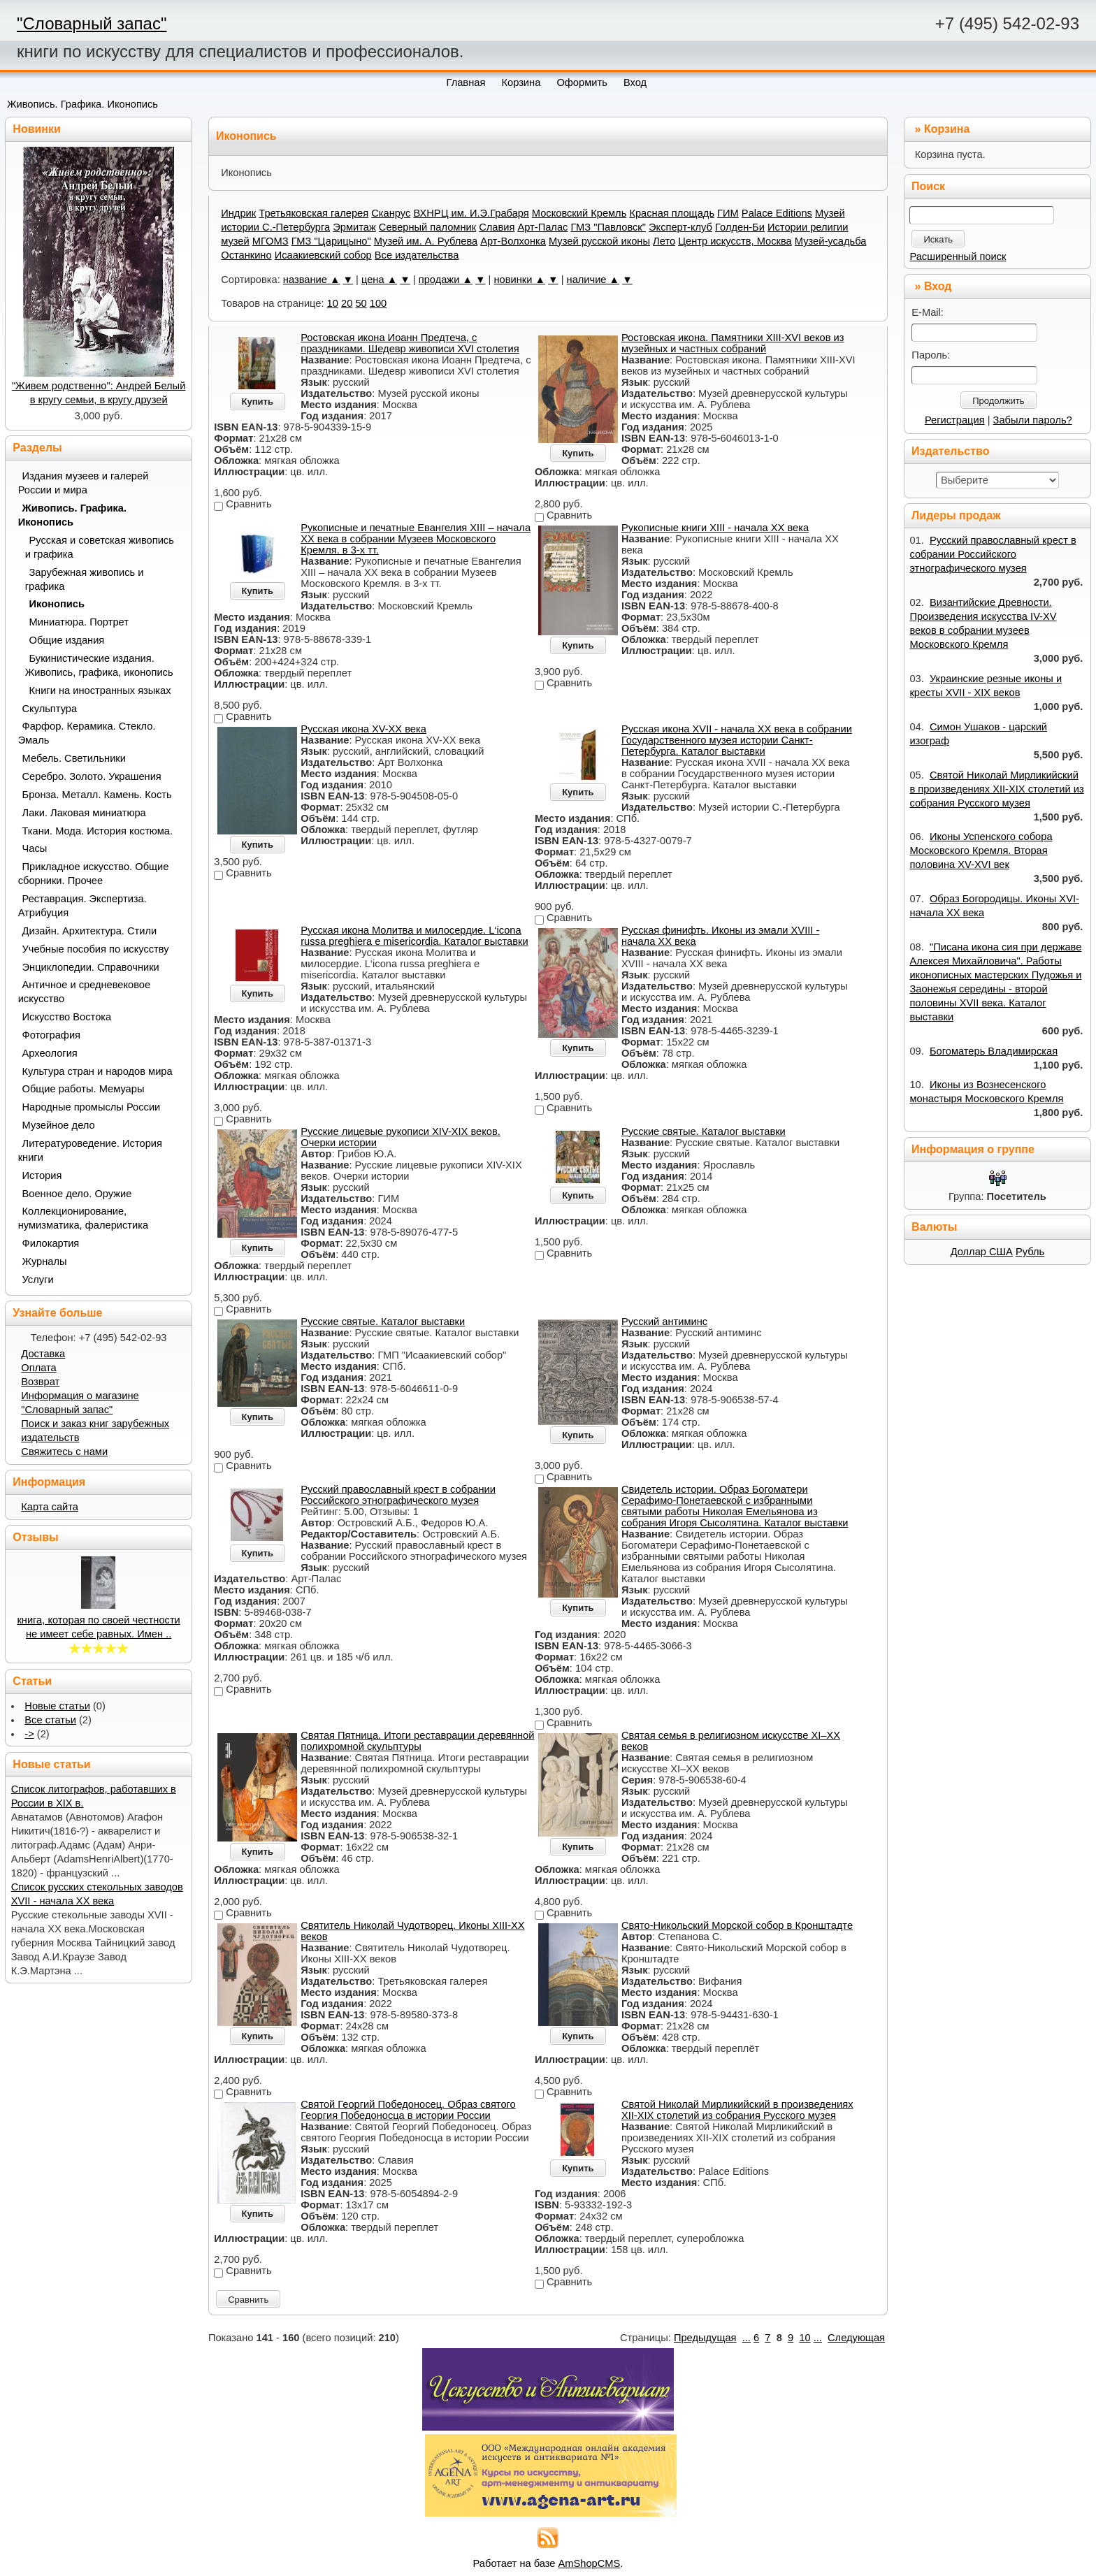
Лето (664, 241)
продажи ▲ (446, 279)
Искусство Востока (67, 1016)
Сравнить (248, 2299)
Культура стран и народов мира (97, 1071)
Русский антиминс (664, 1321)
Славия (496, 227)
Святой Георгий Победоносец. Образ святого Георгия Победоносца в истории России (408, 2110)
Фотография (51, 1035)
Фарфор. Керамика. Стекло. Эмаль (87, 733)
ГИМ (728, 213)
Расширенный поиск (957, 256)
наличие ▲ (593, 279)
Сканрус (390, 213)
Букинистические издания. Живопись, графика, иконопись (99, 665)
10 (332, 303)
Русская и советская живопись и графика (99, 547)
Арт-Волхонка (513, 241)
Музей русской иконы (599, 241)
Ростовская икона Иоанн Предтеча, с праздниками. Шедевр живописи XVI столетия (410, 343)
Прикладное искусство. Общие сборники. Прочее (93, 873)
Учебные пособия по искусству (95, 949)
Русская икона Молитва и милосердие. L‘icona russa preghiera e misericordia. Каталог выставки (414, 936)
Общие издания (67, 640)
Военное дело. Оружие (77, 1193)
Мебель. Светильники (74, 758)
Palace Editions (777, 213)
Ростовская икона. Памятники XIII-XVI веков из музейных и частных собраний (732, 343)
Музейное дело (58, 1125)
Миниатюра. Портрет (79, 622)
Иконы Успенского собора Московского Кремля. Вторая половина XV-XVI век (980, 850)
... (746, 2337)
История (42, 1175)
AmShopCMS (589, 2563)
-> (29, 1733)
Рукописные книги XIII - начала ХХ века (715, 527)
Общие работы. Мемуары (83, 1088)
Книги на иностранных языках (100, 690)
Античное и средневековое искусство (84, 991)
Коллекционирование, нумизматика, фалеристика (83, 1218)
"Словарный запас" (91, 23)
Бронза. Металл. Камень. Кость (97, 794)
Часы (35, 848)
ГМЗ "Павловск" (608, 227)
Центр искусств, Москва (735, 241)
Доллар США (982, 1251)
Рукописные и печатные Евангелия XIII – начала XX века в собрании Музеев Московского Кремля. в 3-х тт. (416, 539)
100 (378, 303)
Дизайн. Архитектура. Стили (89, 930)
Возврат (40, 1381)
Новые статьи (57, 1706)
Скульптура (50, 708)
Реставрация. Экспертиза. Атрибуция (82, 905)
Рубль (1030, 1251)
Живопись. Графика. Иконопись (82, 104)
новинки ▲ (519, 279)
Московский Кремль (579, 213)
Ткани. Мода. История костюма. (97, 831)
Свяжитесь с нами (64, 1451)
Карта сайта (49, 1506)
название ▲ (311, 279)
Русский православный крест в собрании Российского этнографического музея (398, 1495)
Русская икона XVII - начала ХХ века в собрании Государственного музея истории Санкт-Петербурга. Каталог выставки (736, 740)
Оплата (38, 1367)
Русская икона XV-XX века (363, 729)
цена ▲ (379, 279)
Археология (50, 1053)
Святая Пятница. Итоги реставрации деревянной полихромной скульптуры (417, 1741)
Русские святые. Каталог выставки (703, 1131)
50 (360, 303)
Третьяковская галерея (313, 213)
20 (346, 303)
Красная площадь (671, 213)
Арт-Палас (542, 227)
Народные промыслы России (91, 1107)
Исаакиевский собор (323, 255)
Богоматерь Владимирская (994, 1051)
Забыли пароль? (1032, 420)
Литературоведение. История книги (90, 1150)
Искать (938, 239)
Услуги (38, 1279)
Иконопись (57, 603)
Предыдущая (705, 2337)
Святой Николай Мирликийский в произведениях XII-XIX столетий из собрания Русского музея (737, 2110)
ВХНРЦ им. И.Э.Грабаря (470, 213)
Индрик (238, 213)
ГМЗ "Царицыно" (331, 241)
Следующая (856, 2337)
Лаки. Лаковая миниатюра (84, 812)
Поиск (928, 186)
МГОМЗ (270, 241)
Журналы (44, 1261)
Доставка (43, 1353)
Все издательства (417, 255)
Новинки (37, 129)
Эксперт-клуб (680, 227)
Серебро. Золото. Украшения (91, 776)
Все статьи (50, 1719)
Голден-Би (740, 227)
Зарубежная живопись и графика (84, 579)
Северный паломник (427, 227)
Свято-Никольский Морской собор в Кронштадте (737, 1925)
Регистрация (955, 420)
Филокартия (51, 1243)
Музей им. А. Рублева (425, 241)
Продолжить (998, 401)
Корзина (946, 129)
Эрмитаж (354, 227)
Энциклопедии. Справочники (90, 967)
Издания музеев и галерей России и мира (83, 482)
